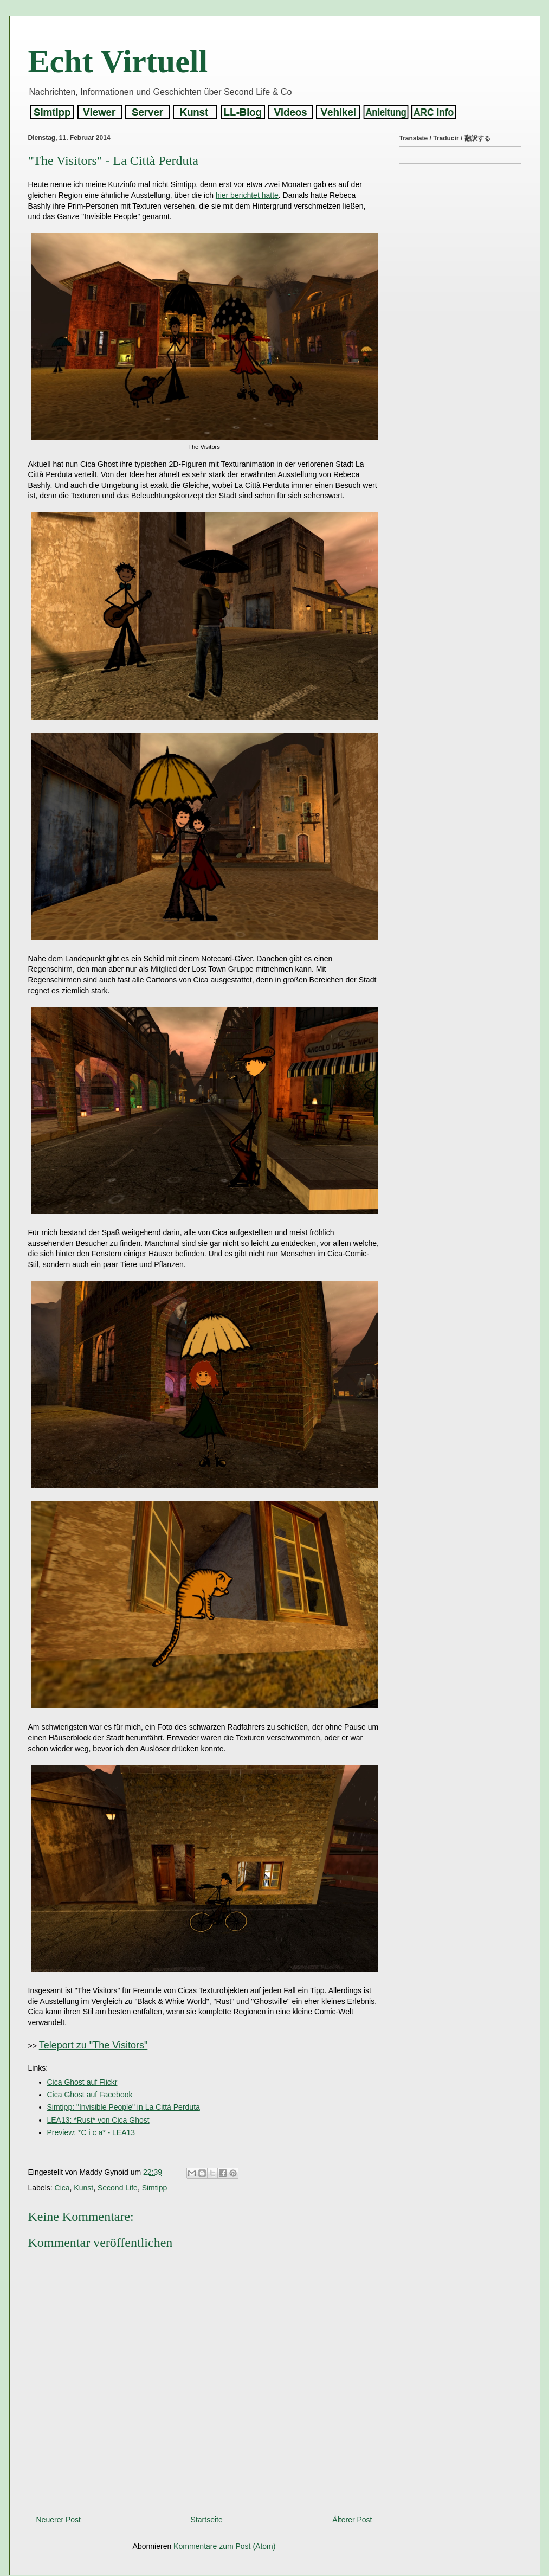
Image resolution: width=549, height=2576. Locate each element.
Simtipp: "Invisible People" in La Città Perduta (123, 2107)
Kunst (83, 2187)
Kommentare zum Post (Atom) (224, 2546)
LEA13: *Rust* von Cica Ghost (98, 2120)
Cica (62, 2187)
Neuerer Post (58, 2519)
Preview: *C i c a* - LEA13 (91, 2132)
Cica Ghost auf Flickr (82, 2082)
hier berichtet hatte (247, 195)
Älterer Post (352, 2519)
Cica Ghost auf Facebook (90, 2094)
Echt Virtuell (118, 61)
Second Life (118, 2187)
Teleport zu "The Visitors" (93, 2045)
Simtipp (154, 2187)
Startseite (207, 2519)
